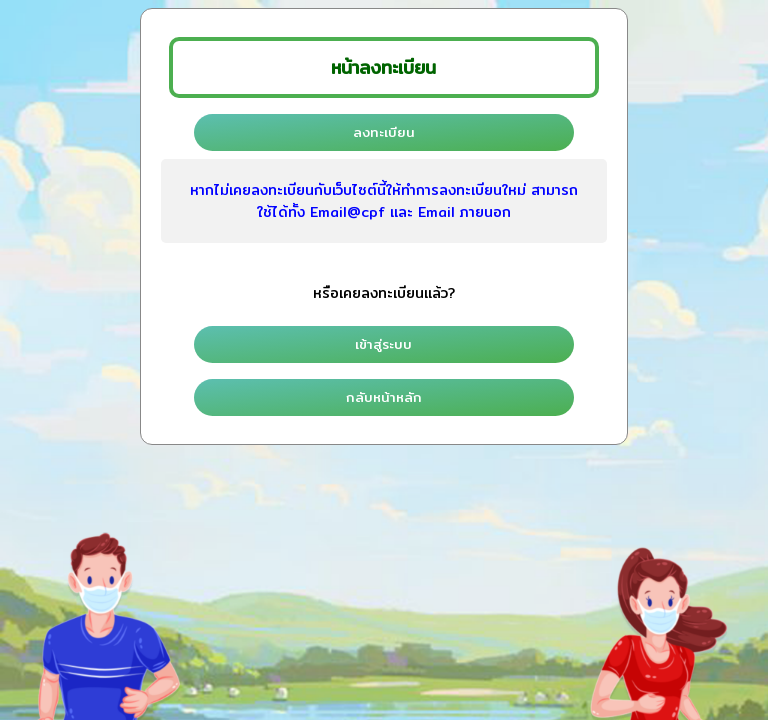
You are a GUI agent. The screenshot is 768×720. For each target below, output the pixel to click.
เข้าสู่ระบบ (383, 344)
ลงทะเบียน (384, 132)
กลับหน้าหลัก (384, 397)
